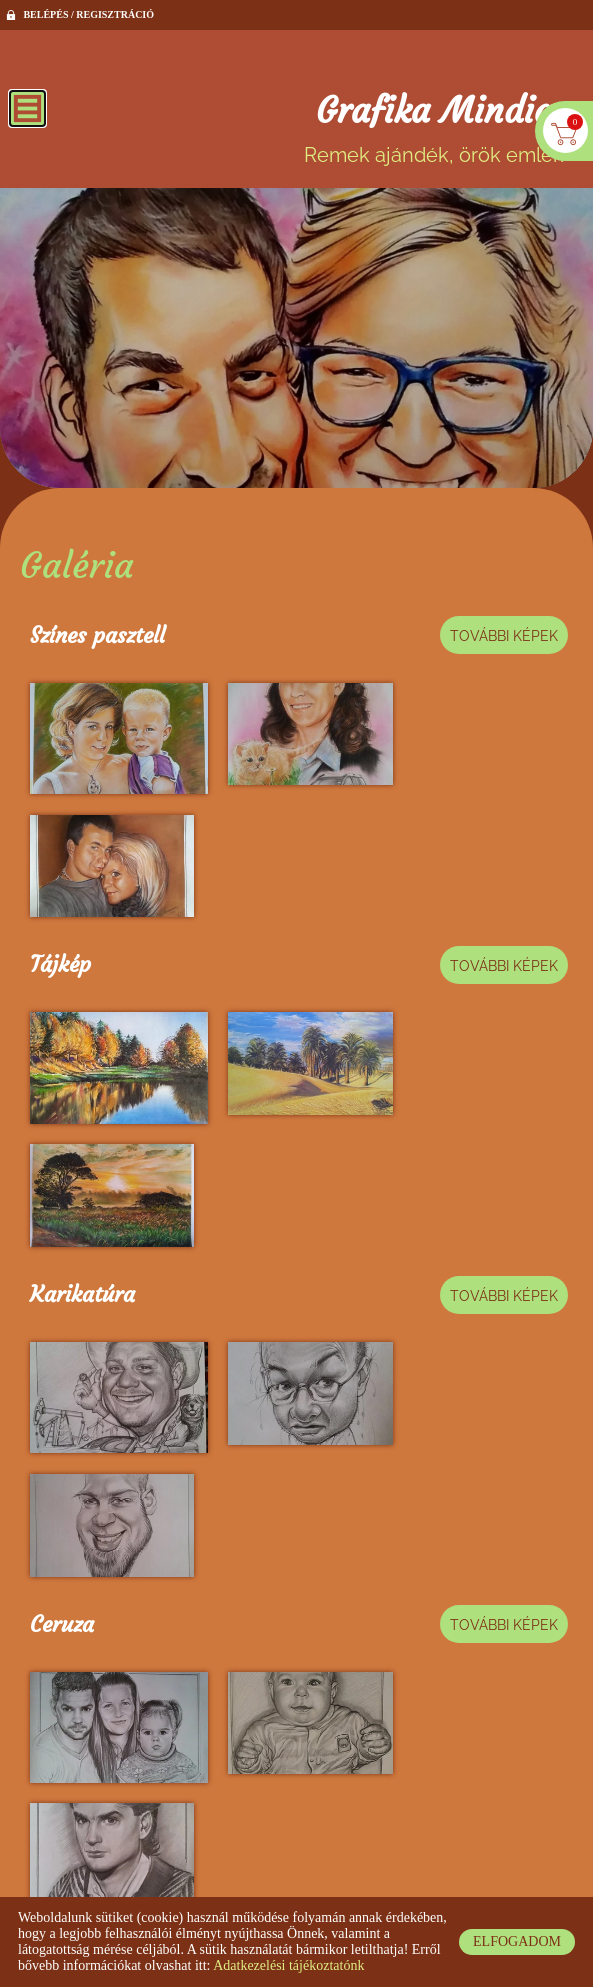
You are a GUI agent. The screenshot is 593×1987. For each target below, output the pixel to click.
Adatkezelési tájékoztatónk (288, 1965)
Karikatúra (82, 1030)
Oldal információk (141, 1876)
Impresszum (469, 1876)
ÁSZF (394, 1876)
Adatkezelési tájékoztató (284, 1876)
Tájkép (60, 833)
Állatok (64, 1623)
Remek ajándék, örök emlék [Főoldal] (433, 129)
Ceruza (62, 1228)
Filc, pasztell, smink (124, 1426)
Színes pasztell (97, 635)
